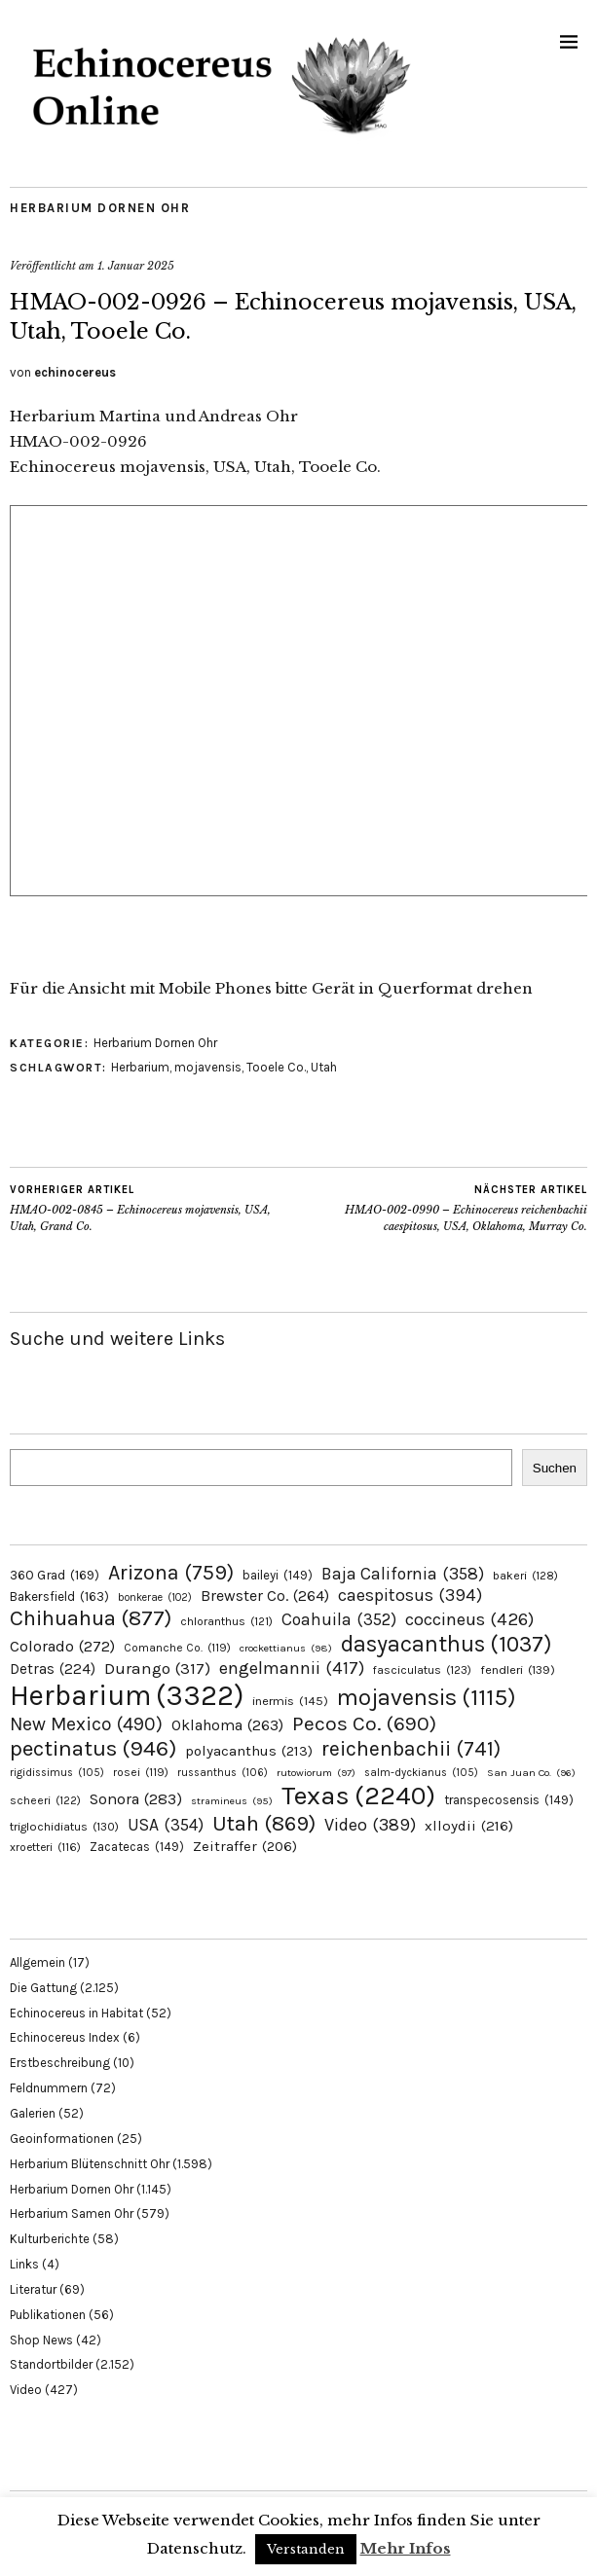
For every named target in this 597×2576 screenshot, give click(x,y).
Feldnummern (49, 2088)
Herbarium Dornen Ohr (100, 207)
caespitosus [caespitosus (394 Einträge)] (410, 1595)
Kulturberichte (50, 2238)
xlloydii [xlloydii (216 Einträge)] (469, 1825)
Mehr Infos (405, 2548)
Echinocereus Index (65, 2037)
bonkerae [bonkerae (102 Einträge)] (155, 1597)
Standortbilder (51, 2364)
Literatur (33, 2289)
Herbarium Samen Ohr (71, 2213)
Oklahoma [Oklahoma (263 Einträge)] (227, 1725)
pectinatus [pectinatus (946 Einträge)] (93, 1748)
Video (26, 2389)
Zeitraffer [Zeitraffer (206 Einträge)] (245, 1846)
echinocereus (75, 372)
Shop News (41, 2340)
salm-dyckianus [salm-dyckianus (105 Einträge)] (421, 1772)
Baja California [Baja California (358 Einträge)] (402, 1573)
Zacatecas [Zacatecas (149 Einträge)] (137, 1846)
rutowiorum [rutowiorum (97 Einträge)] (316, 1772)
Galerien (33, 2113)
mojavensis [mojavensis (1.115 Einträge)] (426, 1697)
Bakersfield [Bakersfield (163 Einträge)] (59, 1596)
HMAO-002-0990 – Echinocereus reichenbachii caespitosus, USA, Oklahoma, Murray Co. (443, 1207)
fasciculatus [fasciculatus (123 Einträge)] (422, 1670)
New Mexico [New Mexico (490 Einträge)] (86, 1724)
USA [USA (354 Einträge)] (166, 1824)
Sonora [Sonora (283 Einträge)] (136, 1799)
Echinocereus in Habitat (76, 2013)
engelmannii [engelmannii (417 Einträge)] (291, 1668)
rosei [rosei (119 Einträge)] (140, 1772)
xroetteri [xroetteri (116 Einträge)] (45, 1847)
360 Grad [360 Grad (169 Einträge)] (54, 1574)
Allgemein (37, 1962)
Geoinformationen (62, 2138)
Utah (324, 1067)
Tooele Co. (276, 1067)
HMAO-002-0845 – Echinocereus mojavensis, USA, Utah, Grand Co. (154, 1207)
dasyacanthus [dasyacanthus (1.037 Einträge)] (446, 1644)
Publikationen (48, 2314)
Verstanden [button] (306, 2549)
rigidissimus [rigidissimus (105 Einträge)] (57, 1772)
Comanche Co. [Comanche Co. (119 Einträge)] (177, 1647)
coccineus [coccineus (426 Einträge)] (469, 1619)
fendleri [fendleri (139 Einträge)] (517, 1669)
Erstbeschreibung (60, 2062)
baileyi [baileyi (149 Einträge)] (278, 1575)
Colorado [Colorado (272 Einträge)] (62, 1646)
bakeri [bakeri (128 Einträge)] (525, 1575)
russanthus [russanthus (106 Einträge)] (222, 1772)
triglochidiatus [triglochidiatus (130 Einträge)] (64, 1826)
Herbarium (140, 1067)
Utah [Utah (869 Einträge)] (264, 1823)
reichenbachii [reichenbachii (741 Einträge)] (411, 1748)
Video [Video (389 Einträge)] (370, 1824)
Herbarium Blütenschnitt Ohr (89, 2164)
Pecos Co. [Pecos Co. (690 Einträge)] (364, 1723)
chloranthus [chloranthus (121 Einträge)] (226, 1621)
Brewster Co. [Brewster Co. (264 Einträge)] (265, 1595)
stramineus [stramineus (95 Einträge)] (232, 1801)
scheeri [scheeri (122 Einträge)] (45, 1800)
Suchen (555, 1468)
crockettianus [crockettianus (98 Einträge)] (286, 1648)
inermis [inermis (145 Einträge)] (290, 1700)
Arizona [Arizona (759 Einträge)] (171, 1572)
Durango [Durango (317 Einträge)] (157, 1668)
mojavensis (208, 1067)
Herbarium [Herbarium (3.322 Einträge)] (126, 1695)
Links (24, 2264)
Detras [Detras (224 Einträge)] (52, 1669)
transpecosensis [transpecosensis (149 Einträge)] (509, 1800)
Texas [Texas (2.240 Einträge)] (358, 1795)
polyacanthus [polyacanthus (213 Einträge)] (249, 1751)
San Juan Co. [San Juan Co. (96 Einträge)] (531, 1772)
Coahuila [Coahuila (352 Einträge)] (338, 1619)
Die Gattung (43, 1987)
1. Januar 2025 (135, 265)
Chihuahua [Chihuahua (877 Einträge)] (90, 1618)
